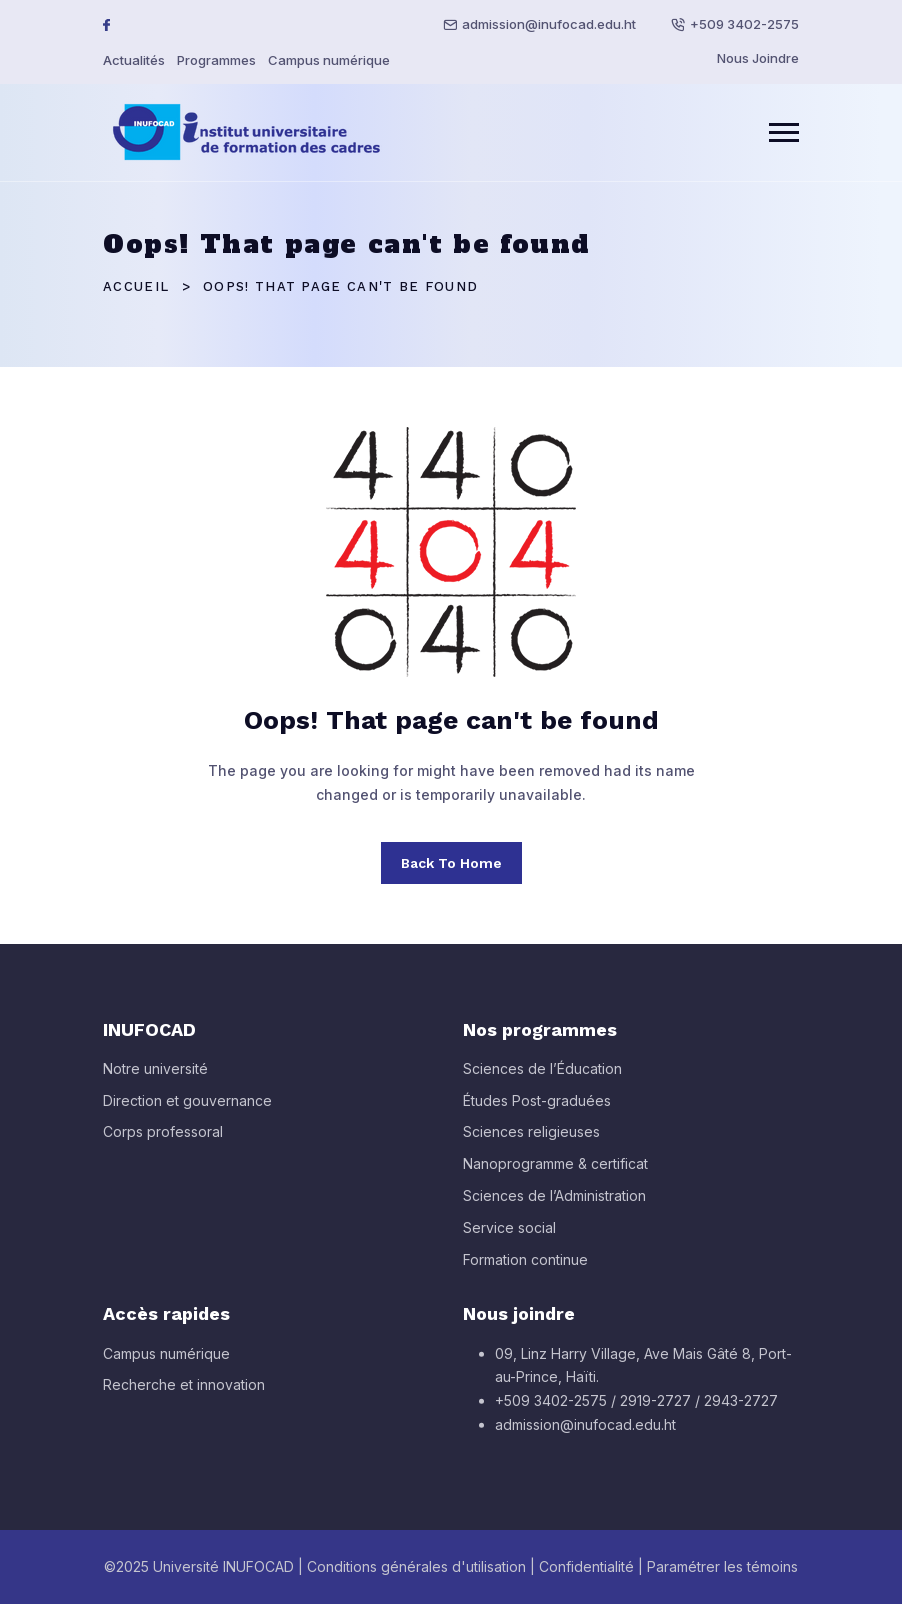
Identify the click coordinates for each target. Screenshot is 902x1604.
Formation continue (525, 1267)
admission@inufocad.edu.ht (549, 24)
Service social (509, 1235)
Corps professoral (163, 1140)
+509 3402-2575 (744, 24)
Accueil (136, 286)
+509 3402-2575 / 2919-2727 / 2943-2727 (636, 1409)
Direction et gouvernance (187, 1108)
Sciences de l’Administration (554, 1204)
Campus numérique (329, 60)
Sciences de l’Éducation (542, 1076)
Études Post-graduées (537, 1108)
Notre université (155, 1076)
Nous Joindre (758, 58)
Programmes (216, 60)
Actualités (134, 60)
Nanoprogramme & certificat (555, 1172)
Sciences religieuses (531, 1140)
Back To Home (451, 863)
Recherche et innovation (184, 1393)
